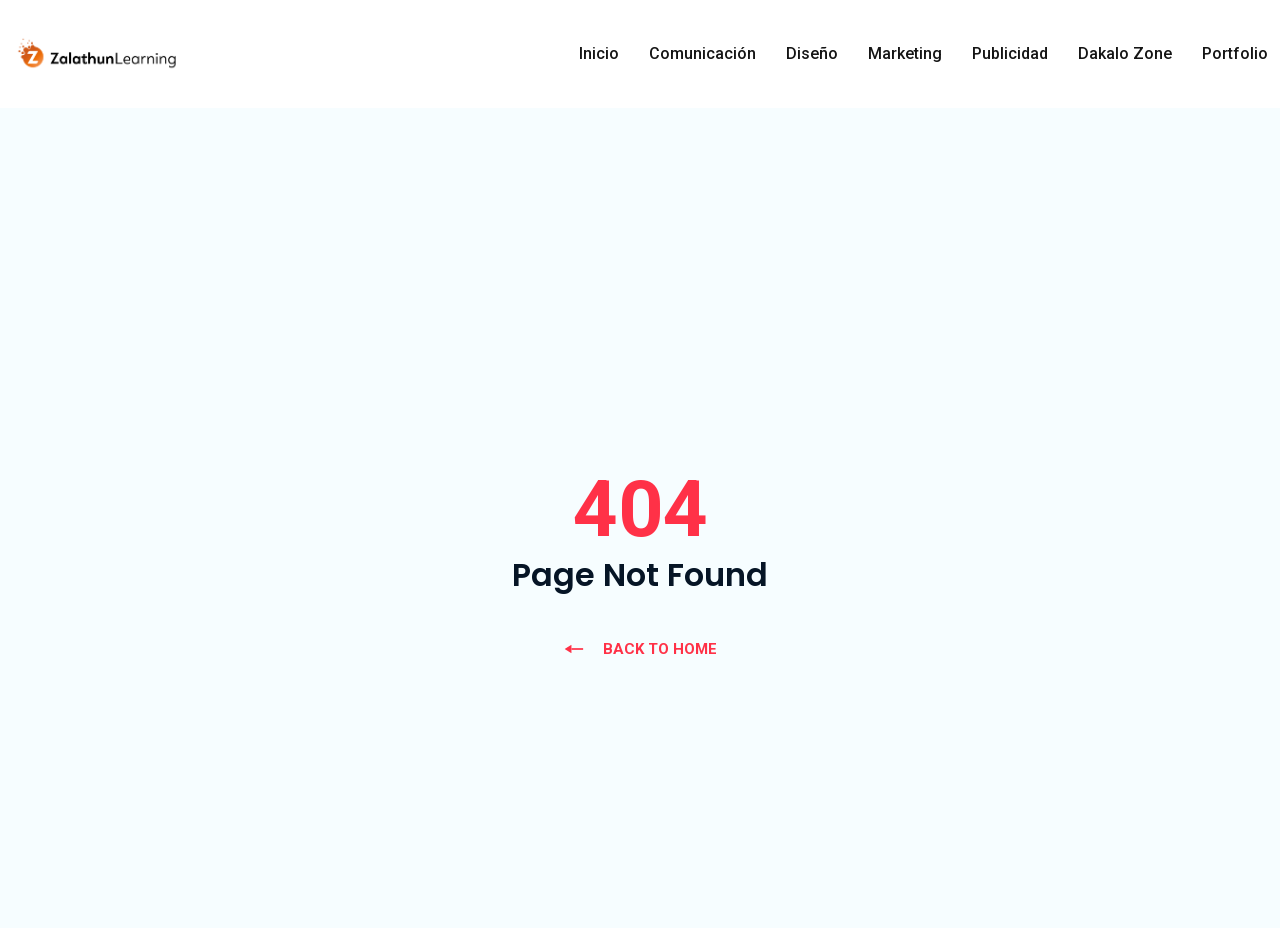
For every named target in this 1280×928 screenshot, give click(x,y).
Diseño (812, 53)
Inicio (599, 53)
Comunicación (702, 53)
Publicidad (1010, 53)
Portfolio (1235, 53)
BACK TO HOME (640, 649)
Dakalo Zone (1125, 53)
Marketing (905, 53)
